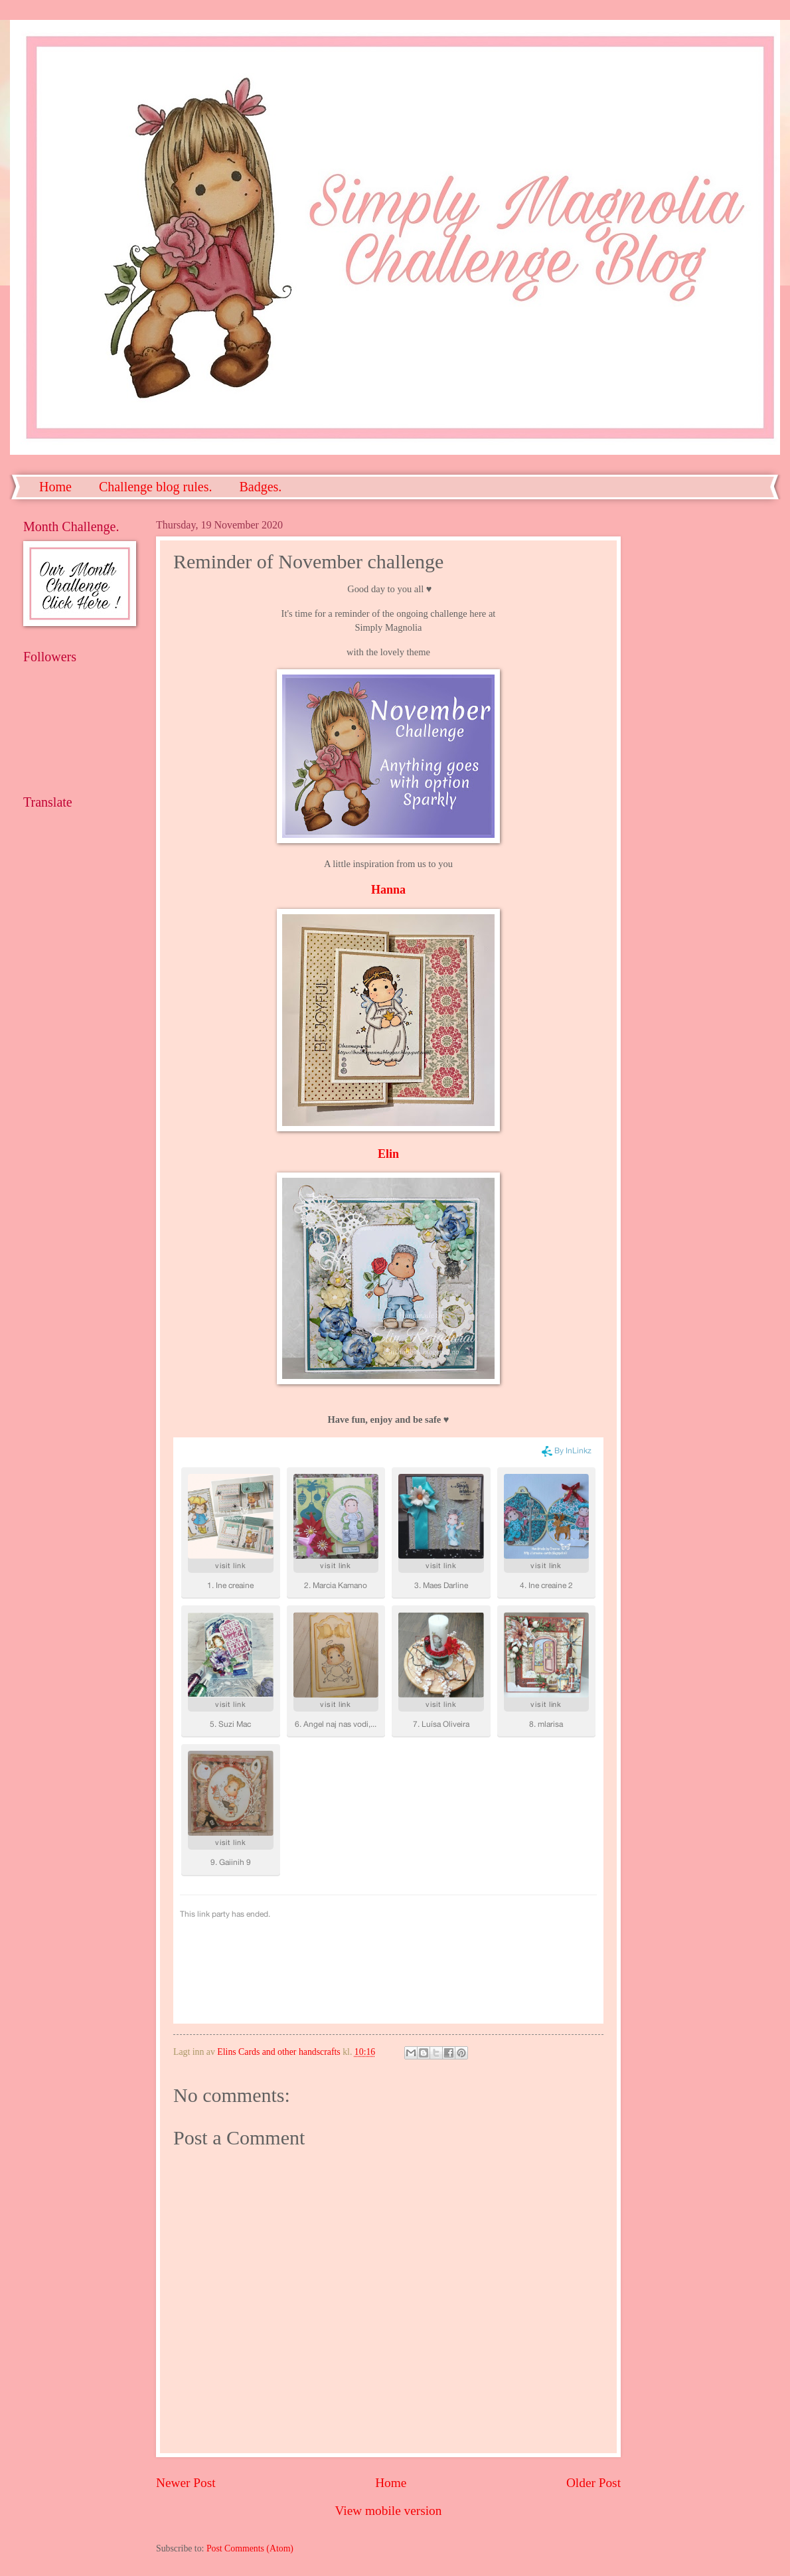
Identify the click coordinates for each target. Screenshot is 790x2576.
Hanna (388, 889)
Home (55, 486)
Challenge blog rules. (155, 486)
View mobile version (388, 2511)
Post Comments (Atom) (249, 2548)
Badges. (260, 486)
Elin (388, 1154)
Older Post (593, 2483)
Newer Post (186, 2483)
